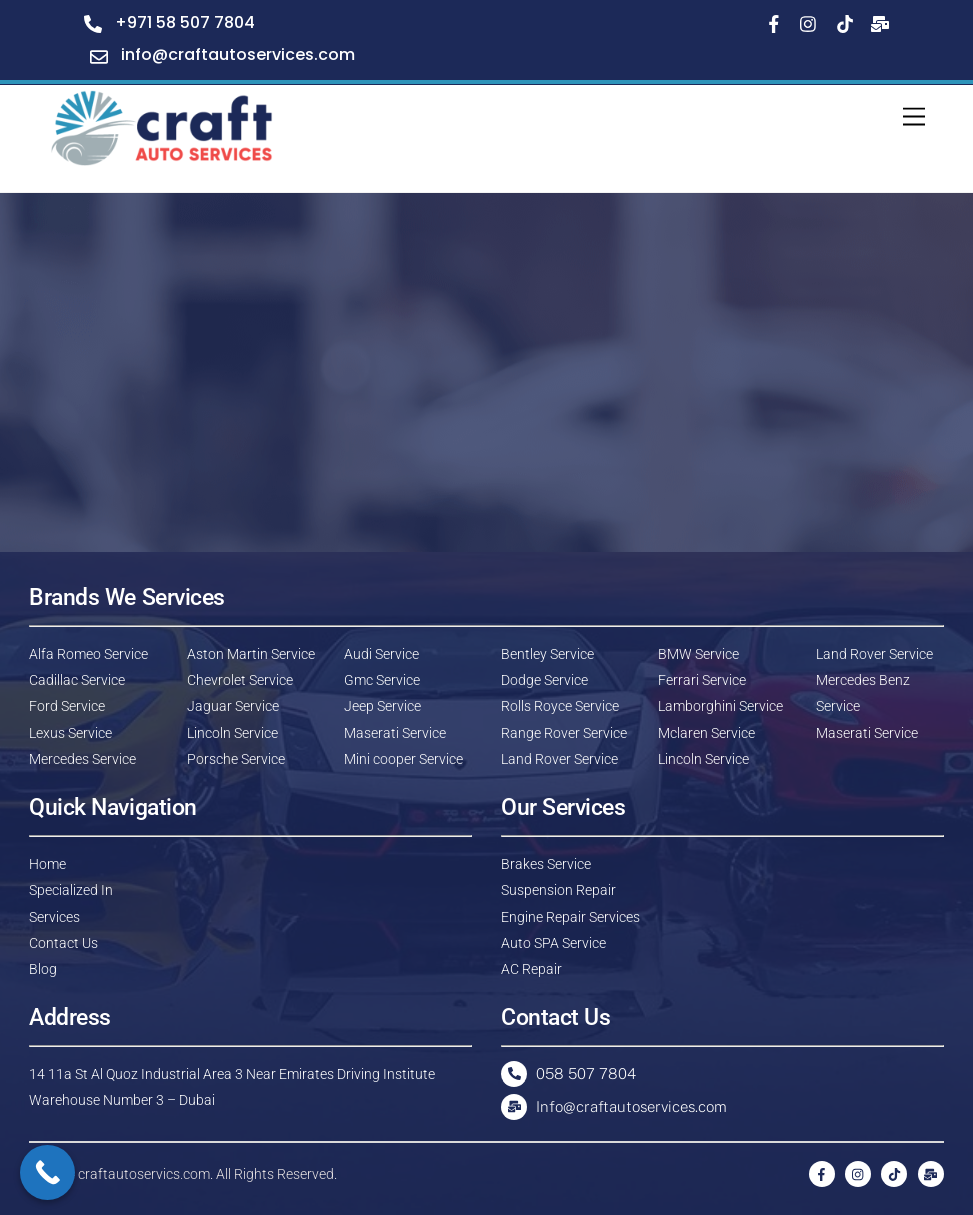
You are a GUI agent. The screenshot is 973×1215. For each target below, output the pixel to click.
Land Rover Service (559, 759)
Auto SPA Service (553, 943)
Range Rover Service (564, 733)
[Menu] (914, 117)
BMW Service (698, 654)
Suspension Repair (558, 890)
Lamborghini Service (720, 706)
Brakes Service (546, 864)
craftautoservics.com (144, 1174)
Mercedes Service (82, 759)
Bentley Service (547, 654)
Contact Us (63, 943)
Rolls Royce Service (560, 706)
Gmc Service (382, 680)
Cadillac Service (77, 680)
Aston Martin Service (251, 654)
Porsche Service (236, 759)
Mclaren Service (706, 733)
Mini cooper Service (403, 759)
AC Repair (531, 969)
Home (47, 864)
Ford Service (67, 706)
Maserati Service (395, 733)
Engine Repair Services (570, 917)
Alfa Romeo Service (88, 654)
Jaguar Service (233, 706)
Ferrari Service (702, 680)
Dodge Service (544, 680)
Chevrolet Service (240, 680)
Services (54, 917)
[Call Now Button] (47, 1172)
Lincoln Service (232, 733)
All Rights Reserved (275, 1174)
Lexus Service (70, 733)
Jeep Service (382, 706)
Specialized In (71, 890)
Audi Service (381, 654)
